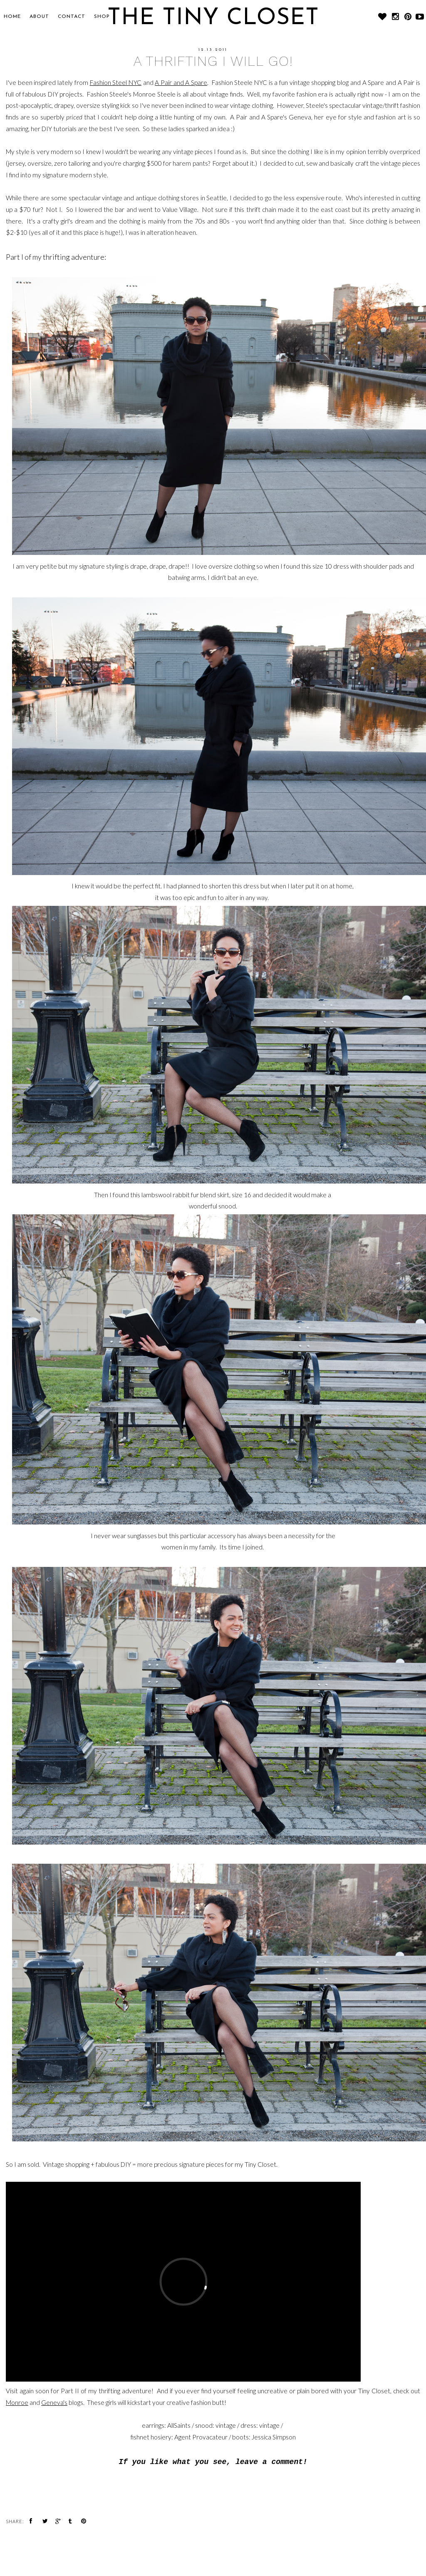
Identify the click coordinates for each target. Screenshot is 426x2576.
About (39, 16)
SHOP (102, 16)
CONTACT (71, 16)
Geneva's (54, 2402)
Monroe (17, 2402)
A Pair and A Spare (181, 82)
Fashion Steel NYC (115, 82)
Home (12, 16)
